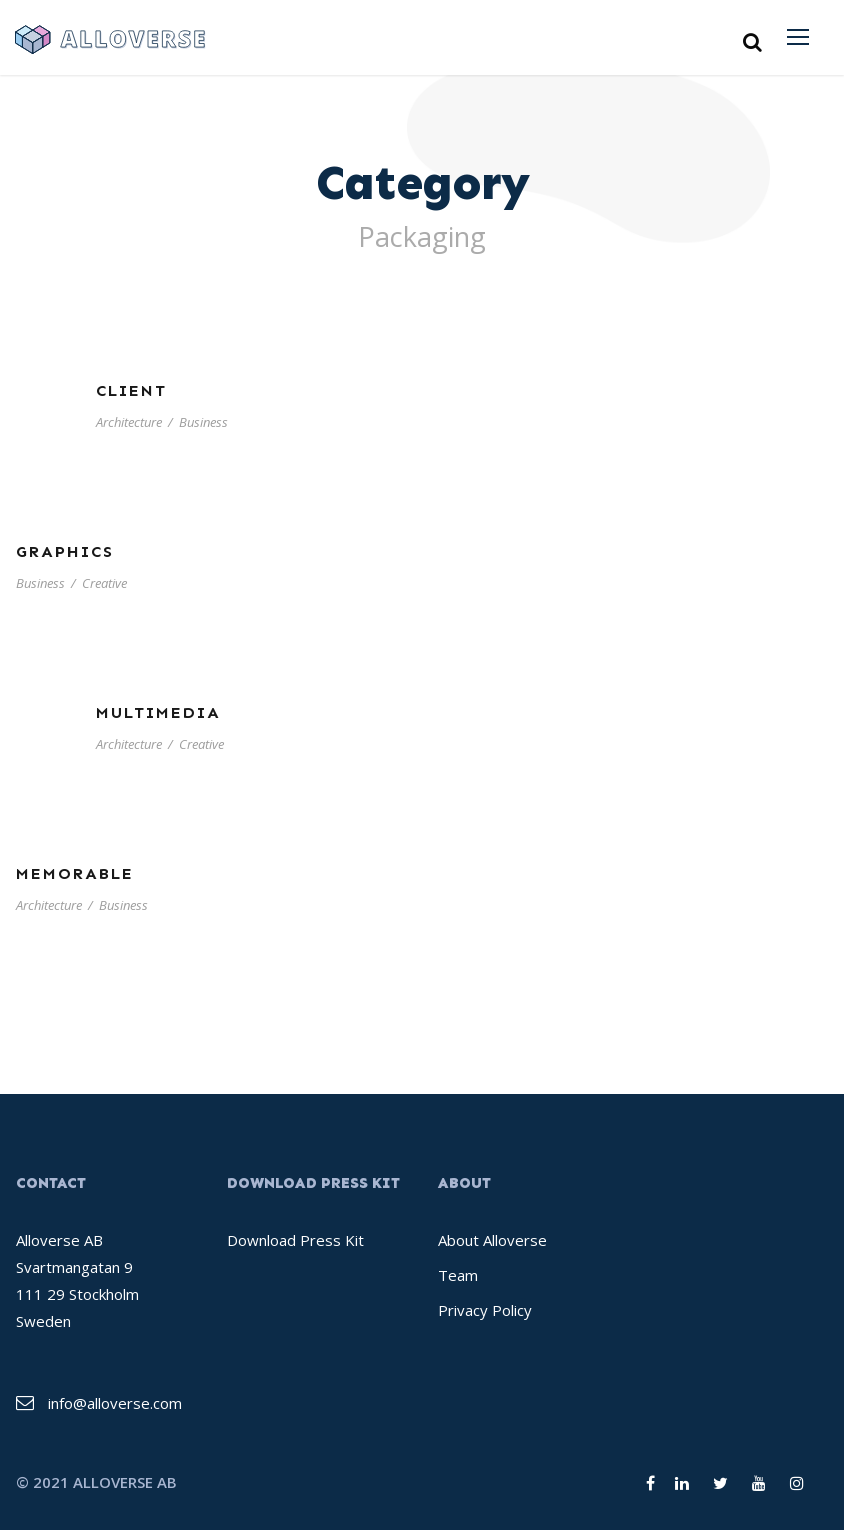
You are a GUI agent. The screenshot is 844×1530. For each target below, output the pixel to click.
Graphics (65, 551)
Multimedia (158, 712)
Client (131, 390)
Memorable (75, 873)
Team (458, 1275)
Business (203, 422)
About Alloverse (492, 1240)
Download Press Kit (295, 1240)
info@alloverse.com (115, 1403)
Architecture (129, 422)
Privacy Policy (485, 1310)
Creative (104, 583)
